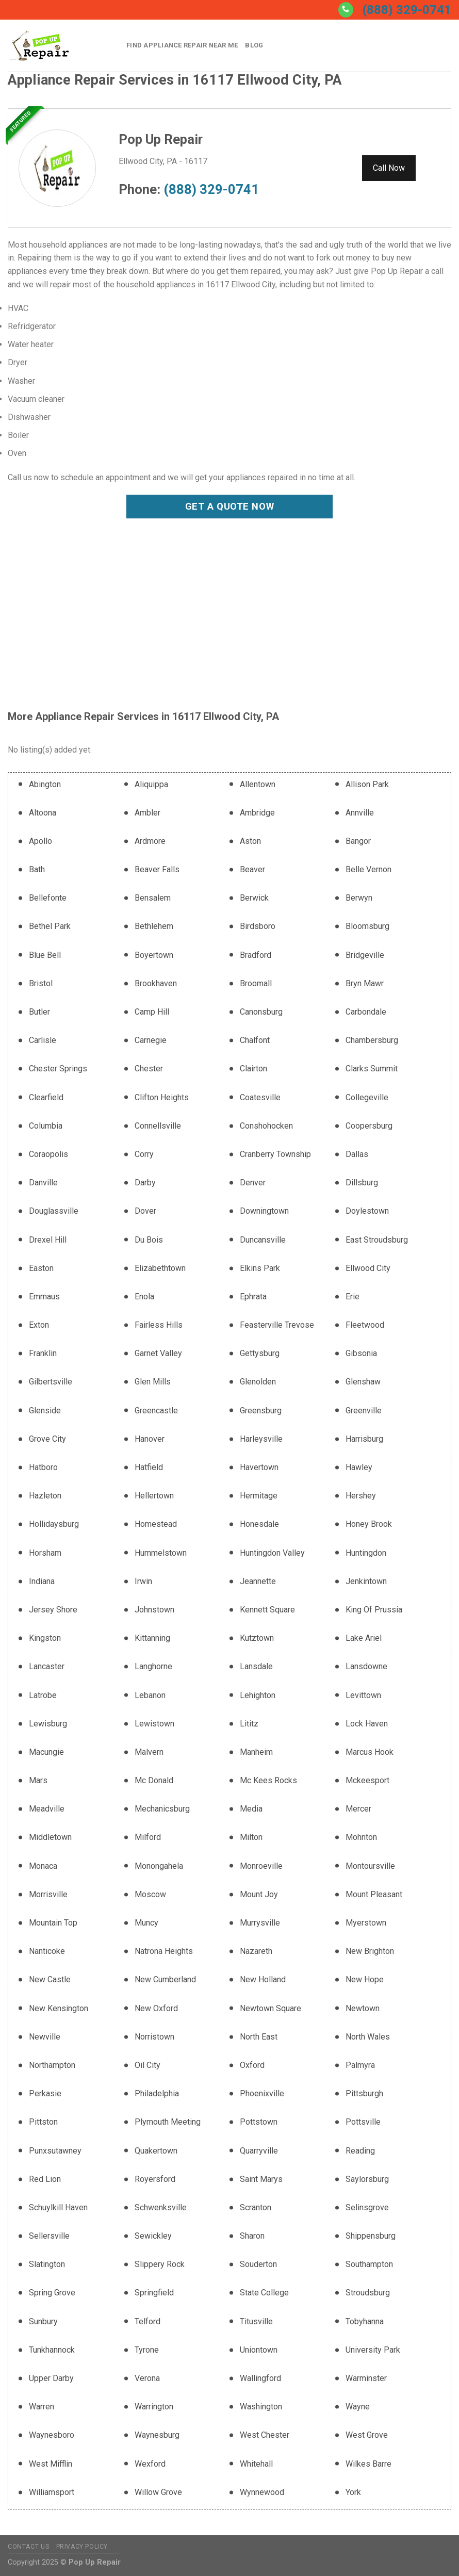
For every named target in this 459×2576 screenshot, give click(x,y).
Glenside (45, 1410)
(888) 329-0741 (407, 10)
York (353, 2492)
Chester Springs (58, 1068)
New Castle (50, 1979)
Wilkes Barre (368, 2464)
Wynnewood (262, 2492)
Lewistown (154, 1724)
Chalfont (255, 1040)
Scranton (255, 2207)
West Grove (367, 2435)
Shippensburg (371, 2236)
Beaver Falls (157, 869)
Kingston (45, 1638)
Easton (41, 1268)
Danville (43, 1182)
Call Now (389, 168)
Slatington (47, 2264)
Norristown (154, 2037)
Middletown (50, 1837)
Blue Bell (45, 955)
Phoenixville (262, 2093)
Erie (352, 1296)
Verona (147, 2378)
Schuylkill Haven (58, 2207)
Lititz (249, 1724)
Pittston (43, 2122)
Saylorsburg (367, 2179)
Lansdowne (366, 1666)
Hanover (150, 1439)
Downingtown (264, 1211)
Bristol (41, 983)
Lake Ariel (364, 1638)
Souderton (258, 2264)
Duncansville (263, 1240)
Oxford (252, 2065)
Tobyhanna (365, 2321)
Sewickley (153, 2236)
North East (258, 2037)
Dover (145, 1211)
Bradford (255, 955)
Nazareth (256, 1951)
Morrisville (48, 1894)
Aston (250, 841)
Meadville (46, 1809)
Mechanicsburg (162, 1809)
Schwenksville (161, 2207)
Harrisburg (364, 1439)
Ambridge (257, 813)
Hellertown (154, 1496)
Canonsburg (261, 1012)
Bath (37, 869)
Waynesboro (51, 2435)
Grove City (47, 1439)
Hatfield (149, 1467)
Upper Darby (51, 2378)
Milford (148, 1837)
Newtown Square (270, 2008)
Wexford (150, 2464)
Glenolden (258, 1382)
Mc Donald (154, 1780)
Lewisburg (48, 1724)
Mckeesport (367, 1780)
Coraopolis (48, 1154)
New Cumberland (165, 1979)
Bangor (358, 841)
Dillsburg (362, 1182)
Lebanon (150, 1695)
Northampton (52, 2065)
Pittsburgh (364, 2093)
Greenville (364, 1410)
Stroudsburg (368, 2292)
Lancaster (46, 1666)
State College (264, 2292)
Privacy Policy (82, 2546)
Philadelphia (157, 2093)
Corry (144, 1154)
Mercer (358, 1809)
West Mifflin (50, 2464)
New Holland (263, 1979)
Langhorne (153, 1666)
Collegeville (367, 1097)
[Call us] (345, 10)
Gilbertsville (50, 1382)
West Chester (264, 2435)
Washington (261, 2406)
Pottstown (258, 2122)
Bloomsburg (367, 926)
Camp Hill (152, 1012)
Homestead (156, 1524)
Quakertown (156, 2151)
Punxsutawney (55, 2151)
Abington (45, 784)
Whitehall (256, 2464)
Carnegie (151, 1040)
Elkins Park (260, 1268)
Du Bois (149, 1240)
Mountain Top (53, 1923)
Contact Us (28, 2546)
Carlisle (42, 1040)
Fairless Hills (159, 1325)
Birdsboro (257, 926)
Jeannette (258, 1581)
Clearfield (46, 1097)
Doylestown (367, 1211)
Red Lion (45, 2179)
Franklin (43, 1353)
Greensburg (261, 1410)
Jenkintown (366, 1581)
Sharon (252, 2236)
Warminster (366, 2378)
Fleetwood (365, 1325)
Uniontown (258, 2350)
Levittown (363, 1695)
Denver (253, 1182)
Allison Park (367, 784)
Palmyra (360, 2065)
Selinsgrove (367, 2207)
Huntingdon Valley (272, 1553)
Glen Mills (153, 1382)
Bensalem (153, 898)
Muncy (146, 1923)
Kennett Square (267, 1610)
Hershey (361, 1496)
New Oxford (156, 2008)
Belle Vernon (368, 869)
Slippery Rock (160, 2264)
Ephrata (253, 1296)
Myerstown (366, 1923)
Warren (41, 2406)
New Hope (365, 1979)
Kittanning (152, 1638)
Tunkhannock (52, 2350)
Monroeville (261, 1866)
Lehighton (257, 1695)
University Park (373, 2350)
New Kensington (58, 2008)
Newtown (363, 2008)
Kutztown (257, 1638)
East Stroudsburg (377, 1240)
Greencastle (156, 1410)
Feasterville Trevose (277, 1325)
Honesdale (259, 1524)
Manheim (256, 1752)
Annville (360, 813)
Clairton (253, 1068)
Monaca (43, 1866)
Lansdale (256, 1666)
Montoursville (370, 1866)
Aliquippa (151, 784)
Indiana (42, 1581)
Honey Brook (369, 1524)
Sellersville (49, 2236)
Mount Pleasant (374, 1894)
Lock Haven (367, 1724)
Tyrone (147, 2350)
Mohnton (361, 1837)
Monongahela (159, 1866)
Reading (360, 2151)
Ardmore (150, 841)
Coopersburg (369, 1126)
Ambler (147, 813)
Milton (251, 1837)
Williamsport (51, 2492)
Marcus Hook (370, 1752)
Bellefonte (48, 898)
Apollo (40, 841)
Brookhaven (156, 983)
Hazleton (45, 1496)
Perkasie (45, 2093)
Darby (145, 1182)
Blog (254, 45)
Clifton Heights (162, 1097)
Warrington (154, 2406)
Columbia (45, 1126)
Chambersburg (372, 1040)
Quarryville (259, 2151)
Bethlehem (154, 926)
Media (251, 1809)
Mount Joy (259, 1894)
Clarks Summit (372, 1068)
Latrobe (43, 1695)
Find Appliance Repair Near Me (182, 45)
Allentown (257, 784)
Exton (39, 1325)
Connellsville (158, 1126)
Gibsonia (361, 1353)
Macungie (46, 1752)
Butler (39, 1012)
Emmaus (44, 1296)
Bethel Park (50, 926)
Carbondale (366, 1012)
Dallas (357, 1154)
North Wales (368, 2037)
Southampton (369, 2264)
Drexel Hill (48, 1240)
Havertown (259, 1467)
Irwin (143, 1581)
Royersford (155, 2179)
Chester (149, 1068)
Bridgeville (365, 955)
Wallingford (260, 2378)
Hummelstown (161, 1553)
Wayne (358, 2406)
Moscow (150, 1894)
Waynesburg (157, 2435)
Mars (38, 1780)
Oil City (147, 2065)
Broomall (256, 983)
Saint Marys (261, 2179)
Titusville (256, 2321)
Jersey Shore (53, 1610)
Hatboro (43, 1467)
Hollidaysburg (54, 1524)
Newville (44, 2037)
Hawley (359, 1467)
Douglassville (53, 1211)
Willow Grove (158, 2492)
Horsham (45, 1553)
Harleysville (261, 1439)
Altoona (42, 813)
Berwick (254, 898)
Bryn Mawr (365, 983)
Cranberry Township (275, 1154)
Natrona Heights (164, 1951)
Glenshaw (363, 1382)
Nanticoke (47, 1951)
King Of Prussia (374, 1610)
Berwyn (359, 898)
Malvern (149, 1752)
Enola (144, 1296)
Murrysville (260, 1923)
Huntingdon (366, 1553)
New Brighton (370, 1951)
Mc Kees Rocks (268, 1780)
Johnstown (154, 1610)
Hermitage (258, 1496)
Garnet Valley (158, 1353)
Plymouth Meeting (168, 2122)
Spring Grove (52, 2292)
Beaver (252, 869)
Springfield (154, 2292)
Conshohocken (266, 1126)
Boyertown (154, 955)
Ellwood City (368, 1268)
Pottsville (363, 2122)
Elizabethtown (160, 1268)
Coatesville (260, 1097)
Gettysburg (260, 1353)
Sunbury (43, 2321)
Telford (147, 2321)
